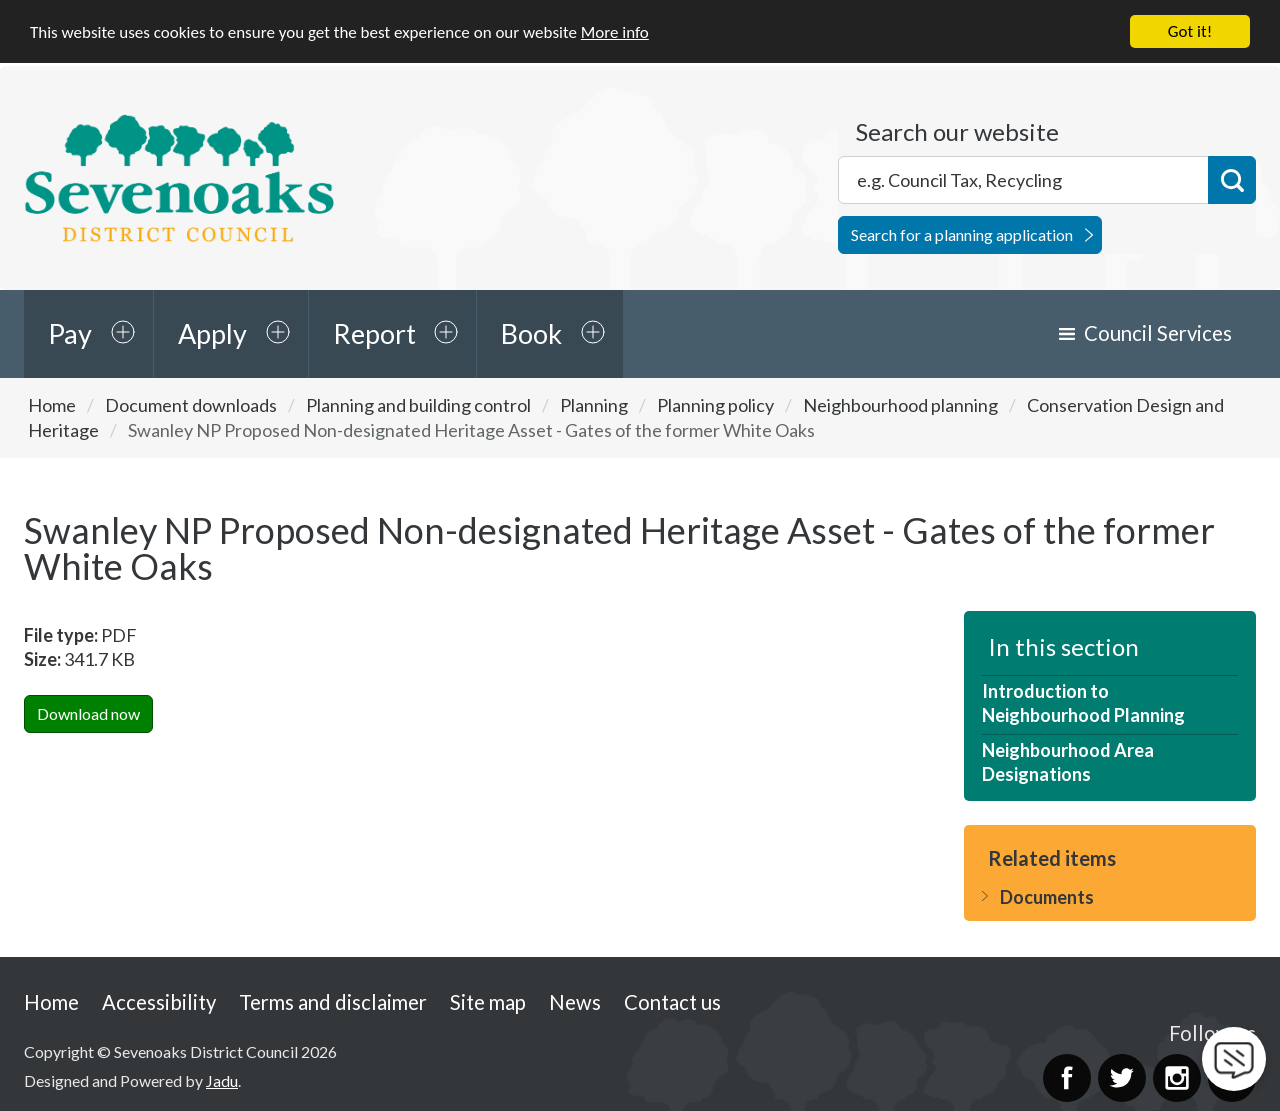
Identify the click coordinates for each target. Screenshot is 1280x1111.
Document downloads (191, 404)
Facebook (1067, 1077)
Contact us (672, 1001)
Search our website (957, 131)
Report (374, 332)
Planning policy (715, 404)
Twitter (1122, 1077)
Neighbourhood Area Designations (1068, 761)
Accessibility (159, 1001)
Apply (212, 332)
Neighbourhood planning (900, 404)
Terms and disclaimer (333, 1001)
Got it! (1190, 30)
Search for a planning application (962, 233)
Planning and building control (418, 404)
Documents (1047, 896)
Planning (594, 404)
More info (615, 30)
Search (1232, 179)
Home (52, 404)
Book (531, 332)
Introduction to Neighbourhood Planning (1083, 702)
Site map (488, 1001)
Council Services (1158, 332)
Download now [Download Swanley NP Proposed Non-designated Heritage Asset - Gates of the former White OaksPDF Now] (88, 712)
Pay (70, 332)
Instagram (1177, 1077)
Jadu (222, 1079)
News (575, 1001)
